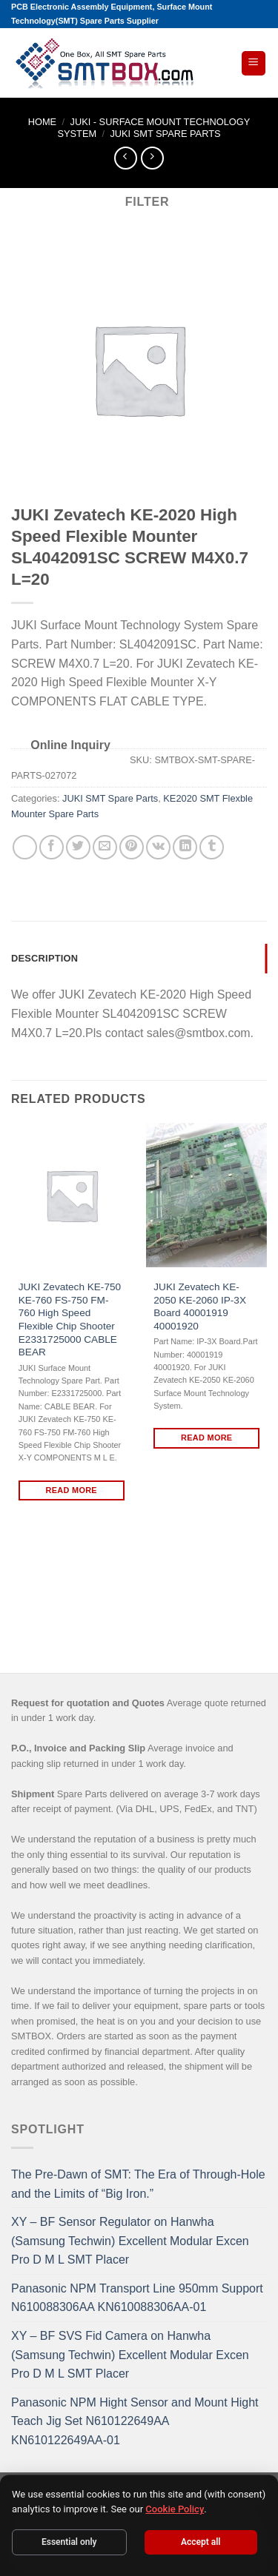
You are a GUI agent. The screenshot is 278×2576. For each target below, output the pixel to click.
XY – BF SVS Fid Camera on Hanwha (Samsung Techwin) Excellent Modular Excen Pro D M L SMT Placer (130, 2355)
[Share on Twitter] (78, 847)
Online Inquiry (70, 745)
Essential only (69, 2542)
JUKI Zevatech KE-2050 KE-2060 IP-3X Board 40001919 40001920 (199, 1306)
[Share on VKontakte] (158, 847)
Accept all (200, 2542)
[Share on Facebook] (51, 847)
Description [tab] (44, 958)
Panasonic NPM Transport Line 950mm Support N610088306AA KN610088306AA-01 (137, 2298)
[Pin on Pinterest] (131, 847)
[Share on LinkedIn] (185, 847)
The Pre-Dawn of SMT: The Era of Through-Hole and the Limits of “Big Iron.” (138, 2184)
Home (42, 121)
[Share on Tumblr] (211, 847)
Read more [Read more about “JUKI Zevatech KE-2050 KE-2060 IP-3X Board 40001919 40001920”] (206, 1437)
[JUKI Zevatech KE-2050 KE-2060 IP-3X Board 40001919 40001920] (206, 1195)
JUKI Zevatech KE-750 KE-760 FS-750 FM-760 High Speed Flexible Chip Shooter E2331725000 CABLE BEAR (70, 1319)
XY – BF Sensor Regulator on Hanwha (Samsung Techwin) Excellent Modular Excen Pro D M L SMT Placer (130, 2241)
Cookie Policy (174, 2509)
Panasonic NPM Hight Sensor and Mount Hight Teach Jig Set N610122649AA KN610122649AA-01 (135, 2421)
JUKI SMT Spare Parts (165, 133)
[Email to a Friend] (105, 847)
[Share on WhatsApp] (25, 847)
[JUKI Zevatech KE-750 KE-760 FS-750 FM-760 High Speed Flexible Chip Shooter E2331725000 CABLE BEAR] (71, 1195)
